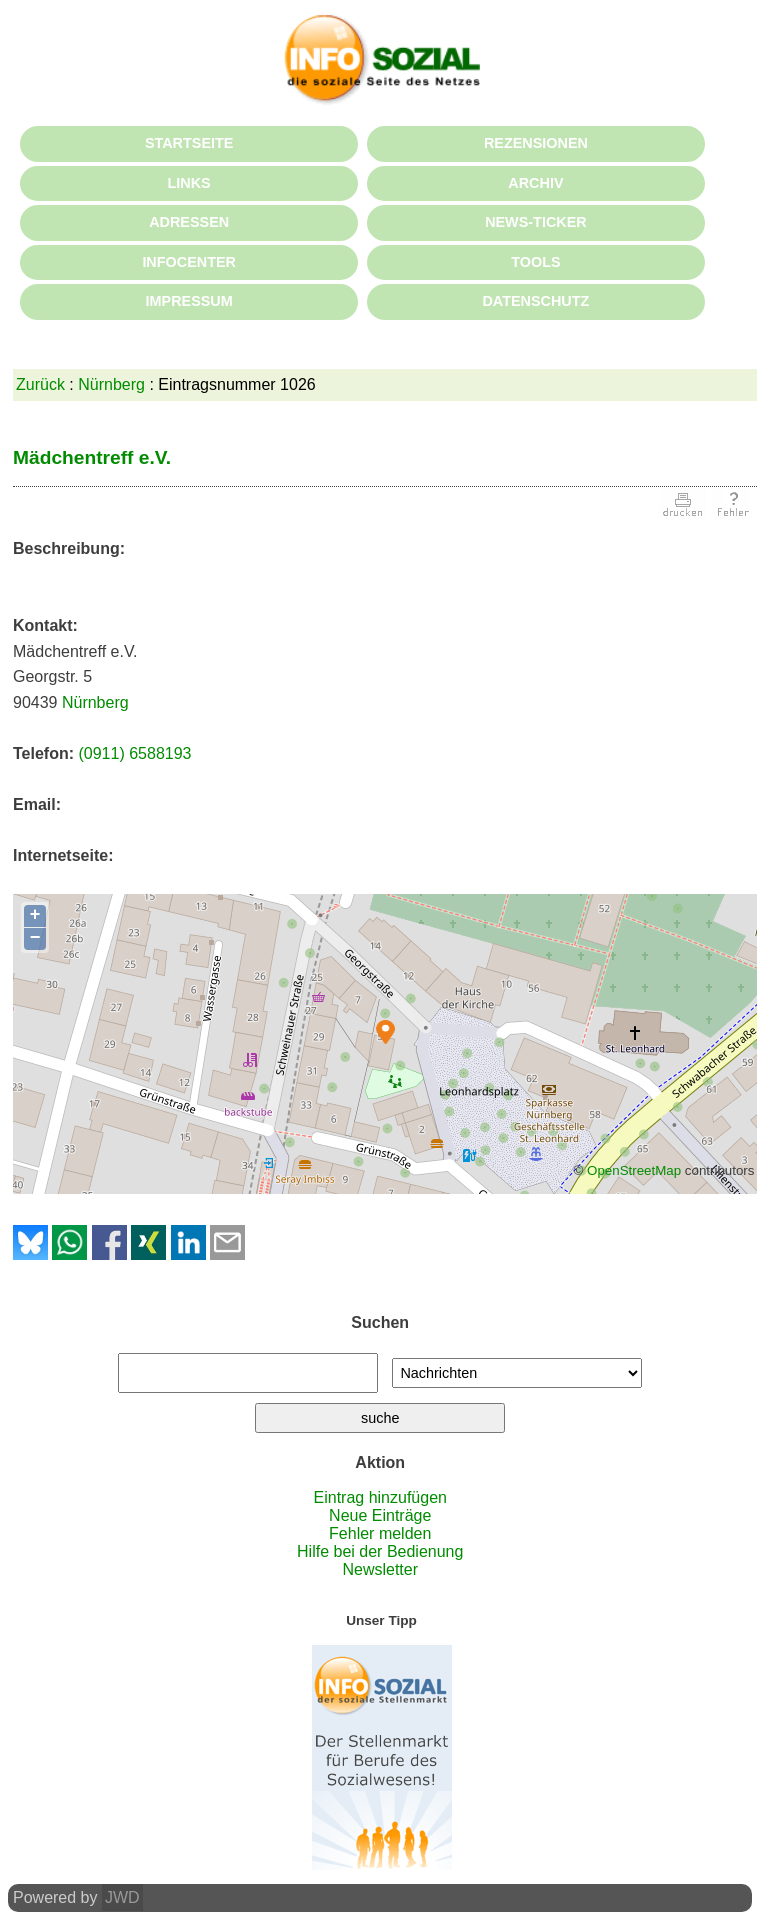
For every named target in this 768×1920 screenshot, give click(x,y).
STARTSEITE (189, 143)
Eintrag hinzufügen (380, 1497)
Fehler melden (380, 1533)
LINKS (189, 183)
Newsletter (380, 1569)
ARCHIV (535, 183)
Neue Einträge (380, 1515)
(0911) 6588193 (134, 753)
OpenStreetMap (634, 1170)
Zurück (40, 384)
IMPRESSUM (189, 301)
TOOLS (535, 262)
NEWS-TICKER (536, 222)
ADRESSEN (189, 222)
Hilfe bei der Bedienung (380, 1551)
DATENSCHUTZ (535, 301)
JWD (122, 1897)
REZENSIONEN (536, 143)
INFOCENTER (189, 262)
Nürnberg (111, 384)
